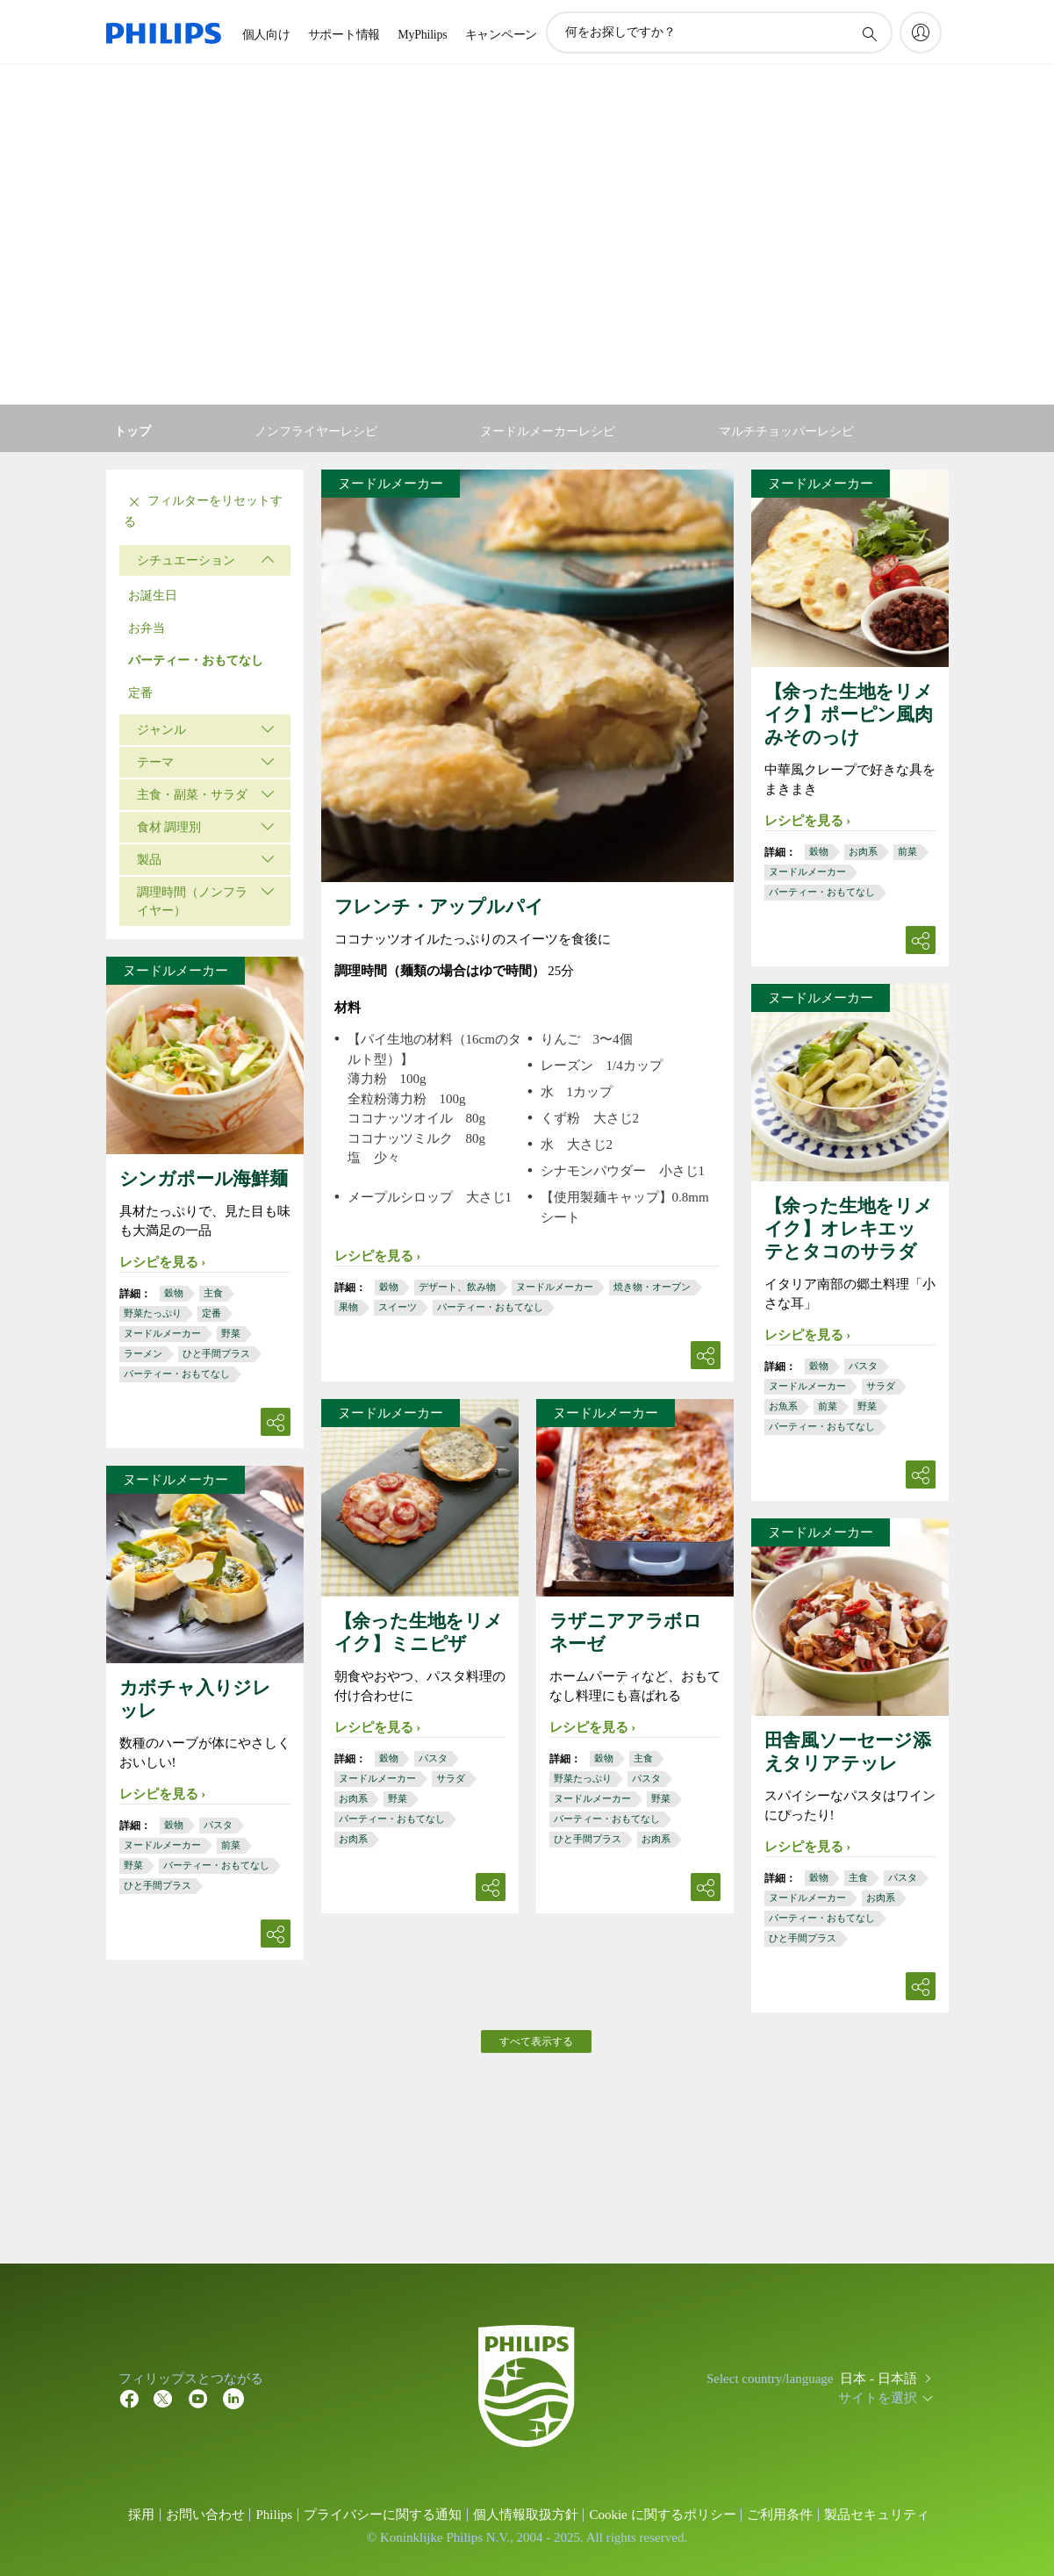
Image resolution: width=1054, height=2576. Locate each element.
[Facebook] (129, 2398)
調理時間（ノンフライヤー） (192, 901)
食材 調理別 (169, 827)
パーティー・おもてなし (195, 660)
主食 (213, 1293)
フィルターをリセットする (203, 510)
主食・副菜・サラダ (192, 794)
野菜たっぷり (153, 1313)
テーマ (155, 762)
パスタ (863, 1365)
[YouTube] (198, 2398)
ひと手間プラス (216, 1353)
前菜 (907, 851)
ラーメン (143, 1353)
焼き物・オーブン (652, 1286)
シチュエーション (186, 560)
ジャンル (161, 729)
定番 (140, 693)
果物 (348, 1307)
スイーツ (397, 1307)
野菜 (230, 1333)
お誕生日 (152, 595)
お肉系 (863, 851)
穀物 (388, 1286)
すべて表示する (536, 2041)
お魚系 (783, 1406)
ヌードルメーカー (554, 1286)
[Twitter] (163, 2398)
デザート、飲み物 (457, 1286)
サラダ (880, 1386)
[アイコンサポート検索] (868, 33)
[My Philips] (921, 32)
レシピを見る (373, 1256)
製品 (149, 859)
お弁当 (146, 628)
